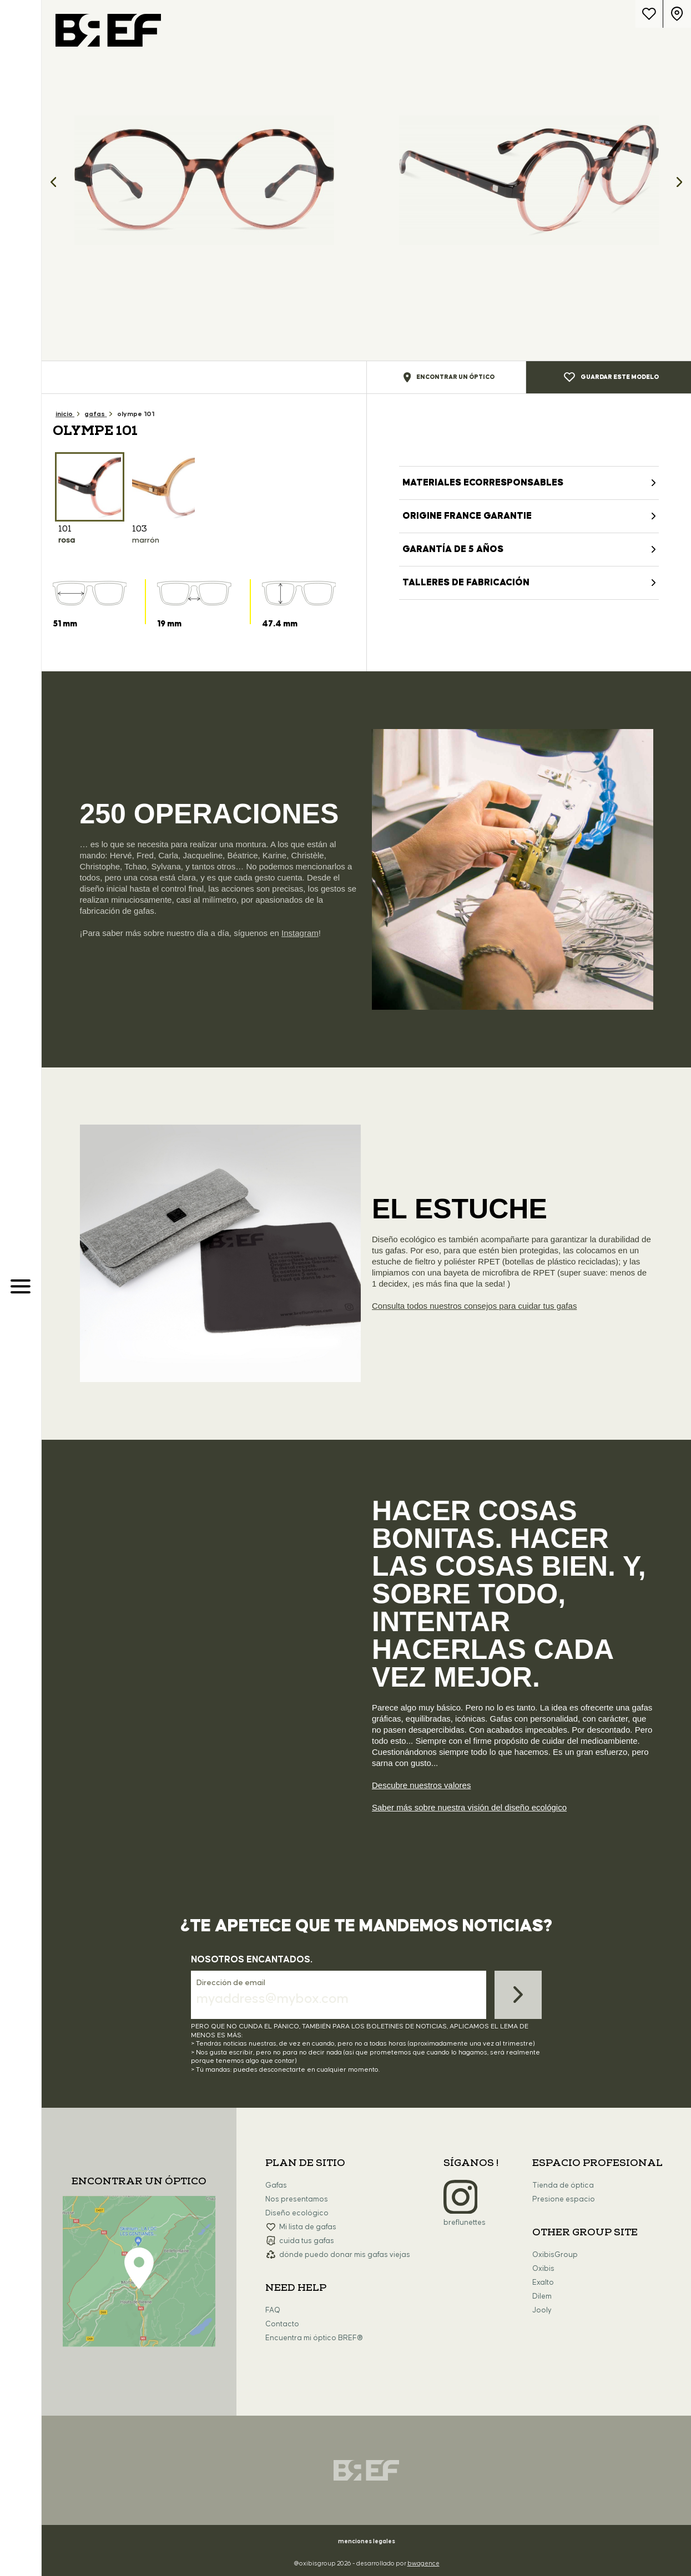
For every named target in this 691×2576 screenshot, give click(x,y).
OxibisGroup (555, 2255)
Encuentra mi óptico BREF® (314, 2338)
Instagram (300, 933)
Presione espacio (563, 2199)
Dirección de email (230, 1983)
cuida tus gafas (306, 2241)
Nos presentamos (296, 2199)
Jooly (542, 2310)
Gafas (276, 2185)
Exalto (543, 2282)
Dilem (542, 2296)
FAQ (272, 2310)
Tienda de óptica (563, 2185)
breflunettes (464, 2222)
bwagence (423, 2563)
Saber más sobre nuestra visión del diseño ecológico (469, 1807)
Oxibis (543, 2269)
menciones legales (366, 2541)
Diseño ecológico (297, 2213)
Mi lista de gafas (307, 2227)
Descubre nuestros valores (421, 1785)
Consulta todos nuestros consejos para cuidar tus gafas (474, 1305)
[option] (204, 180)
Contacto (282, 2324)
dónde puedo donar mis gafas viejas (344, 2255)
